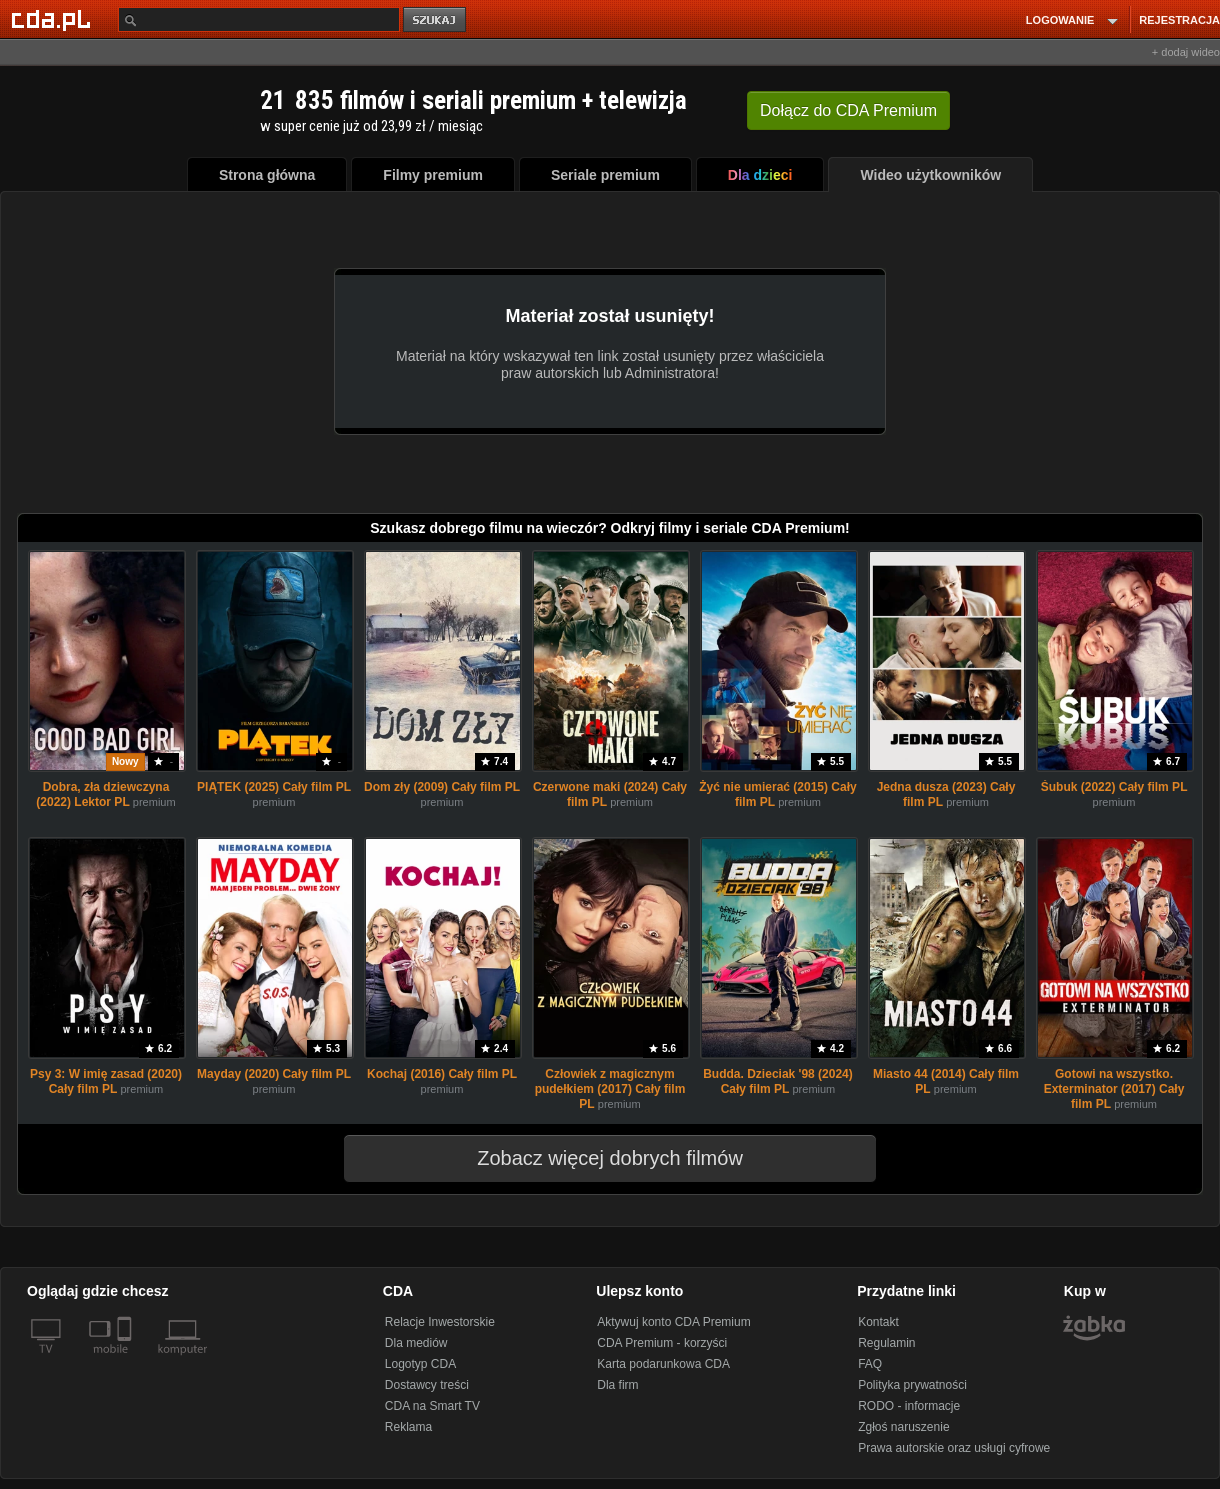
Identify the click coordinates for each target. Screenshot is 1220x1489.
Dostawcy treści (427, 1385)
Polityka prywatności (912, 1385)
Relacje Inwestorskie (440, 1322)
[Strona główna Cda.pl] (54, 19)
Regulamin (886, 1343)
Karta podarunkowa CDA (663, 1364)
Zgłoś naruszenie (903, 1427)
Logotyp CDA (420, 1364)
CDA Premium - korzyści (662, 1343)
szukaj (436, 20)
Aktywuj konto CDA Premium (673, 1322)
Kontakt (878, 1322)
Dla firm (617, 1385)
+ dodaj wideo (1186, 52)
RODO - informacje (909, 1406)
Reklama (408, 1427)
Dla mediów (416, 1343)
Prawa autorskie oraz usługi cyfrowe (954, 1448)
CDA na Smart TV (432, 1406)
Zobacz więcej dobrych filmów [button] (597, 1158)
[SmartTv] (126, 1361)
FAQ (870, 1364)
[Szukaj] (259, 19)
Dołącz (848, 110)
